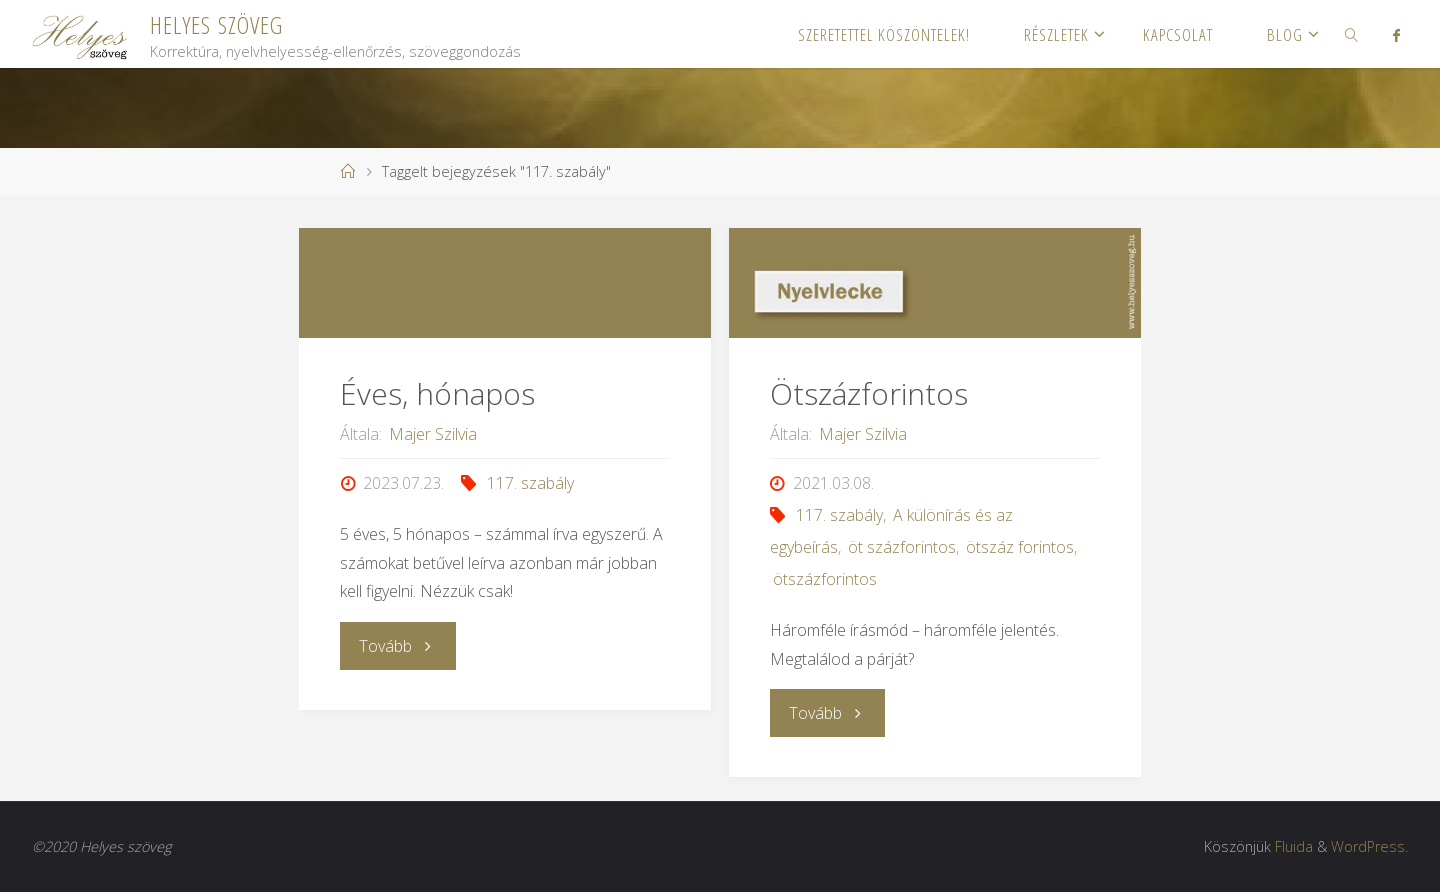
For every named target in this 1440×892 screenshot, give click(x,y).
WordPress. (1369, 846)
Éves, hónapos (437, 393)
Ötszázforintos (869, 393)
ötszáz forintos (1020, 547)
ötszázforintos (825, 579)
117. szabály (530, 483)
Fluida (1294, 846)
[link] (1352, 34)
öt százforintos (902, 547)
